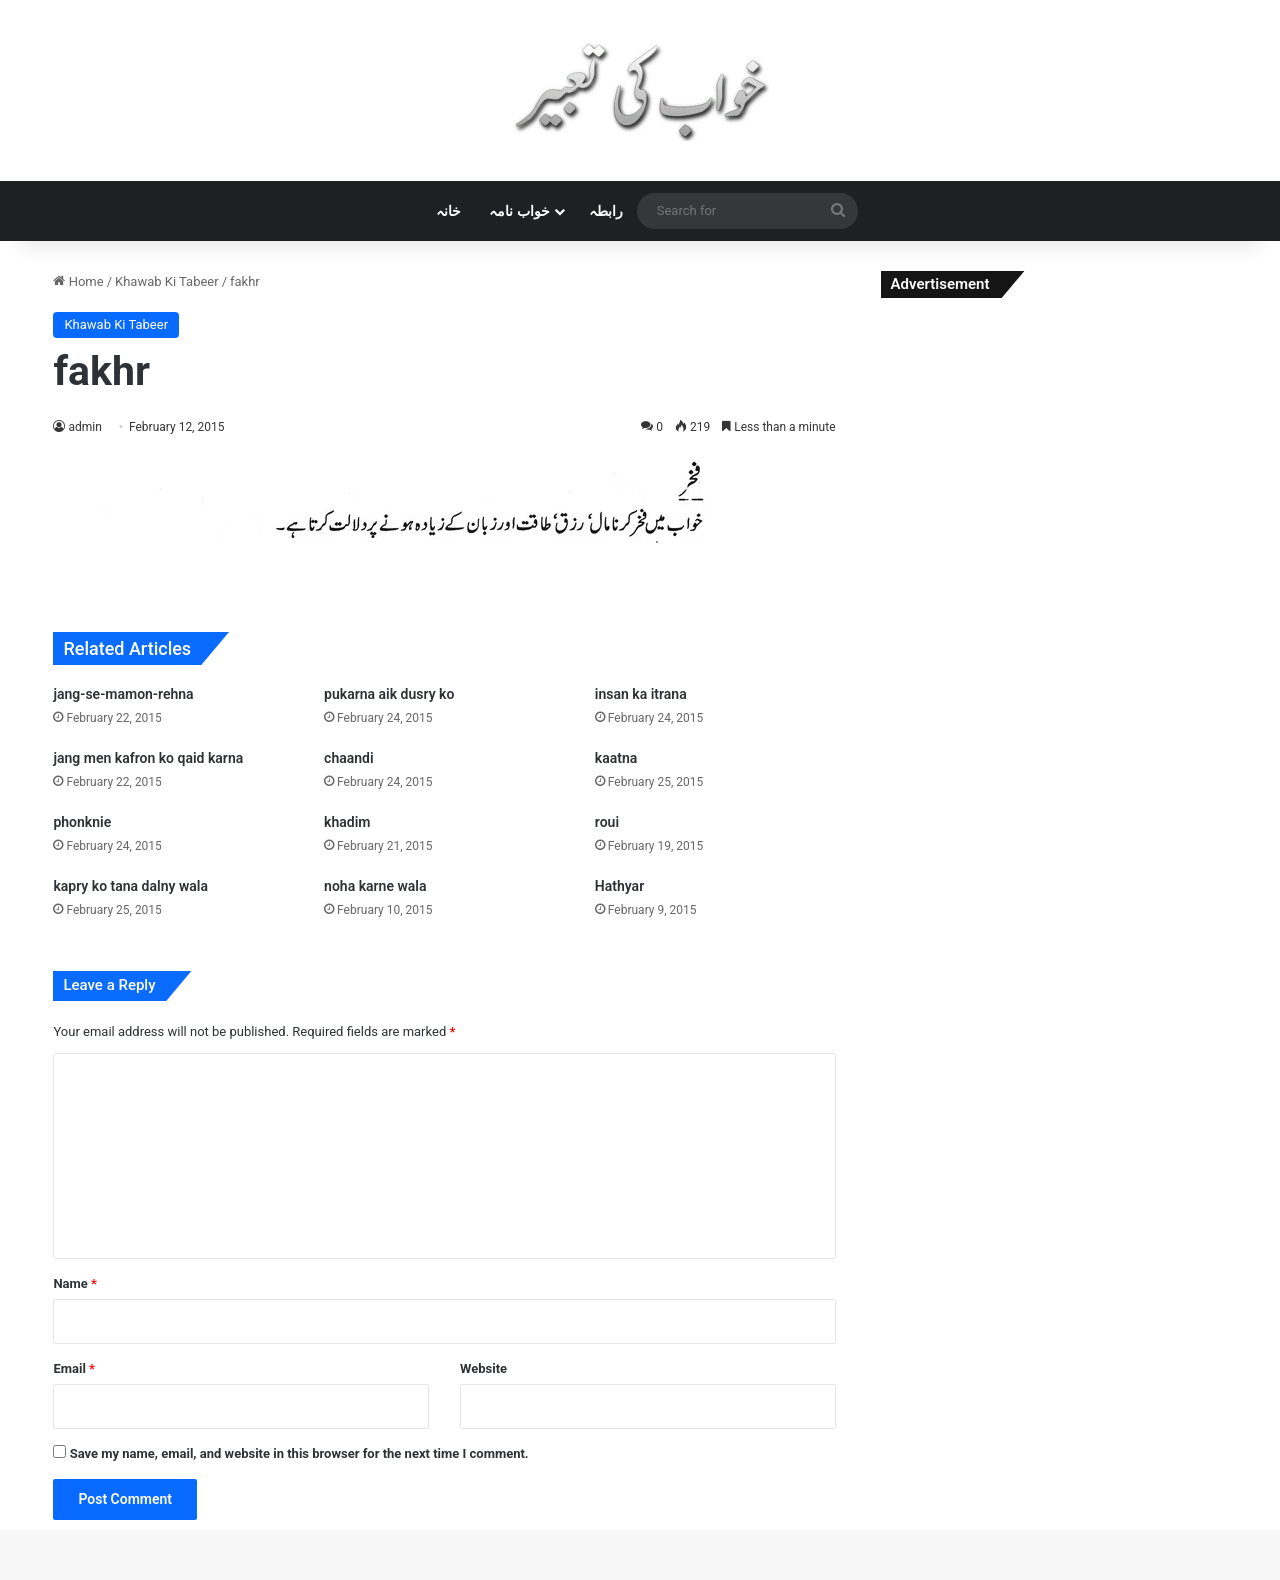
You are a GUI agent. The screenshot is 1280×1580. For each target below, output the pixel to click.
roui (607, 822)
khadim (347, 822)
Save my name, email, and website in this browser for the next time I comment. (299, 1453)
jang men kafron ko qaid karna (148, 758)
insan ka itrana (641, 694)
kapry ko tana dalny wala (130, 886)
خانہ (448, 211)
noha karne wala (375, 886)
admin (84, 427)
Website (483, 1368)
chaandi (349, 758)
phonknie (82, 822)
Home (78, 281)
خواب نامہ (519, 211)
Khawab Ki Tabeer (167, 281)
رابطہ (606, 211)
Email (74, 1368)
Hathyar (619, 886)
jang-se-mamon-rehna (123, 694)
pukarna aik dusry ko (389, 694)
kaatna (616, 758)
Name (75, 1283)
